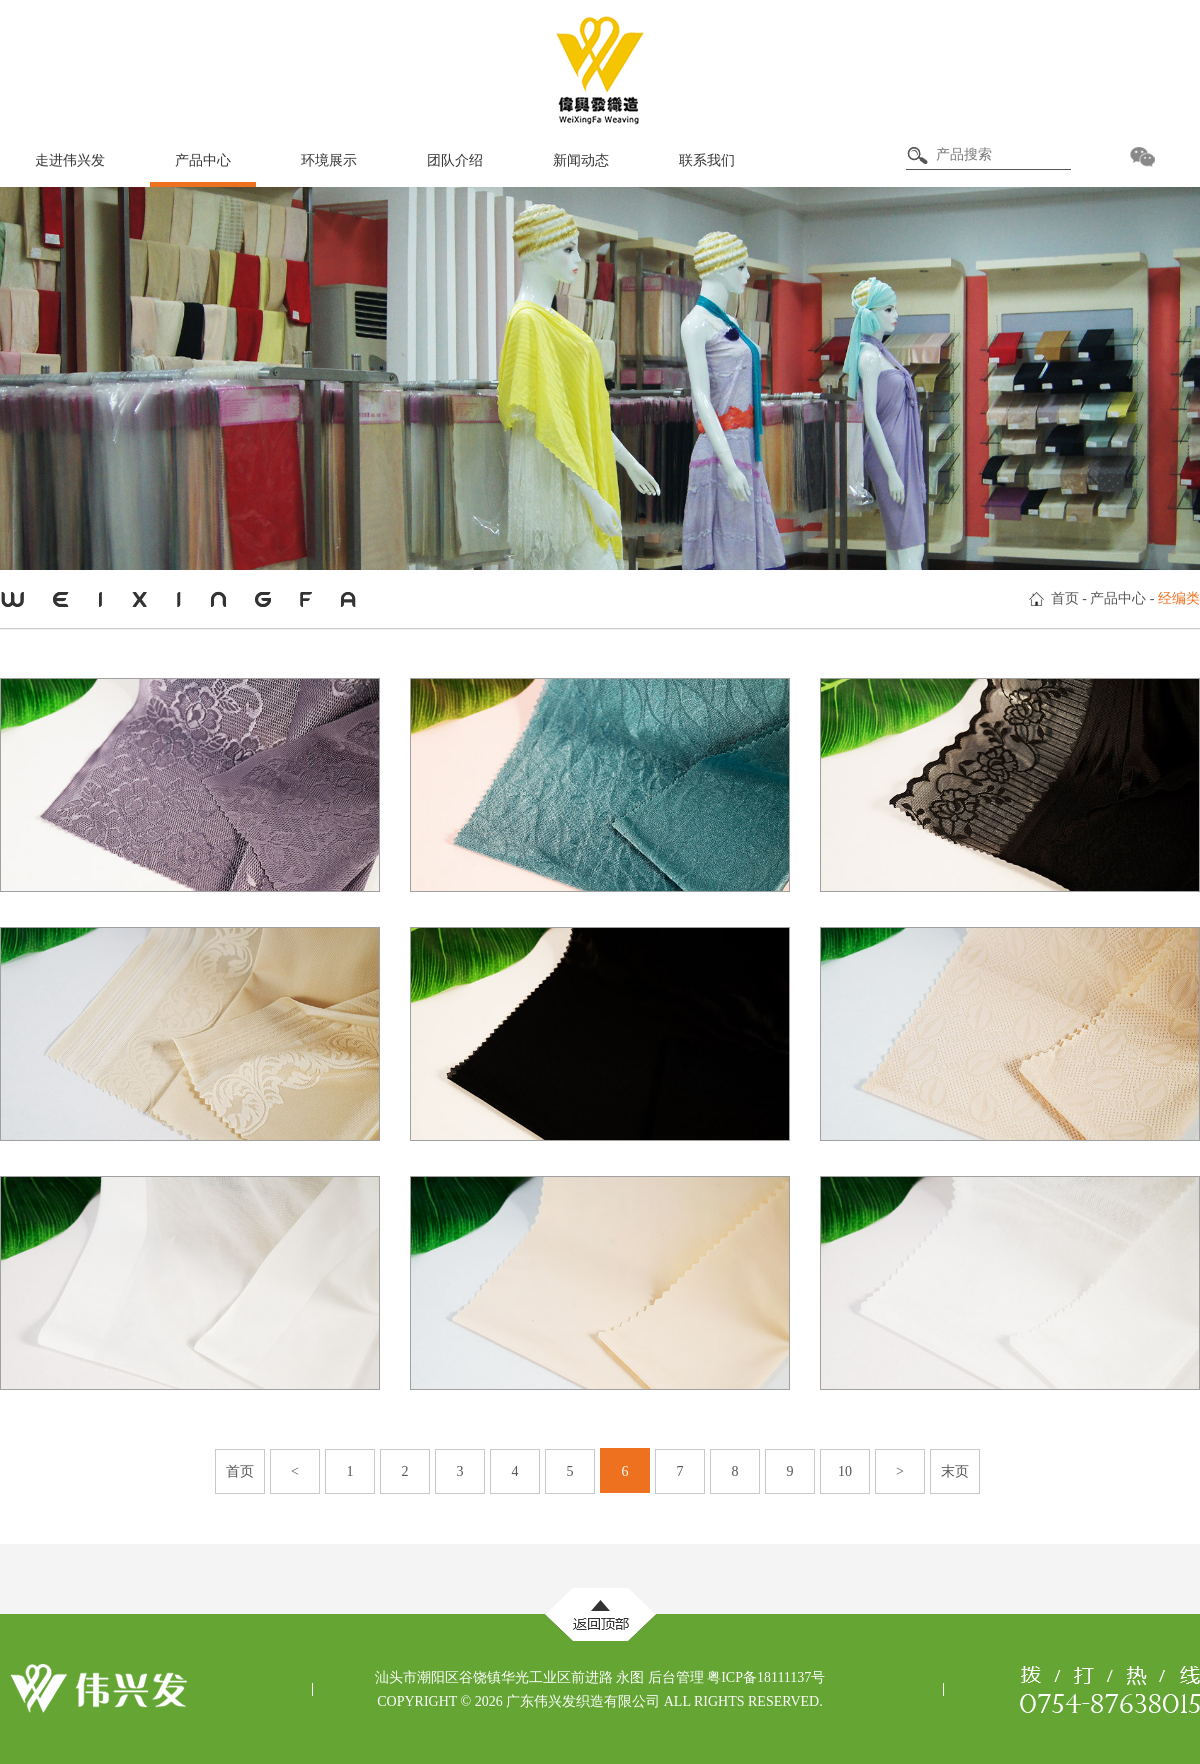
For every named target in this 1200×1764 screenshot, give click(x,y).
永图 (630, 1677)
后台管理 (676, 1677)
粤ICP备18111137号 (766, 1677)
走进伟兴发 (70, 160)
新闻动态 (581, 160)
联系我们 (707, 160)
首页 (1065, 598)
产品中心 (203, 160)
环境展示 (329, 160)
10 (845, 1471)
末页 (955, 1471)
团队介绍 (455, 160)
